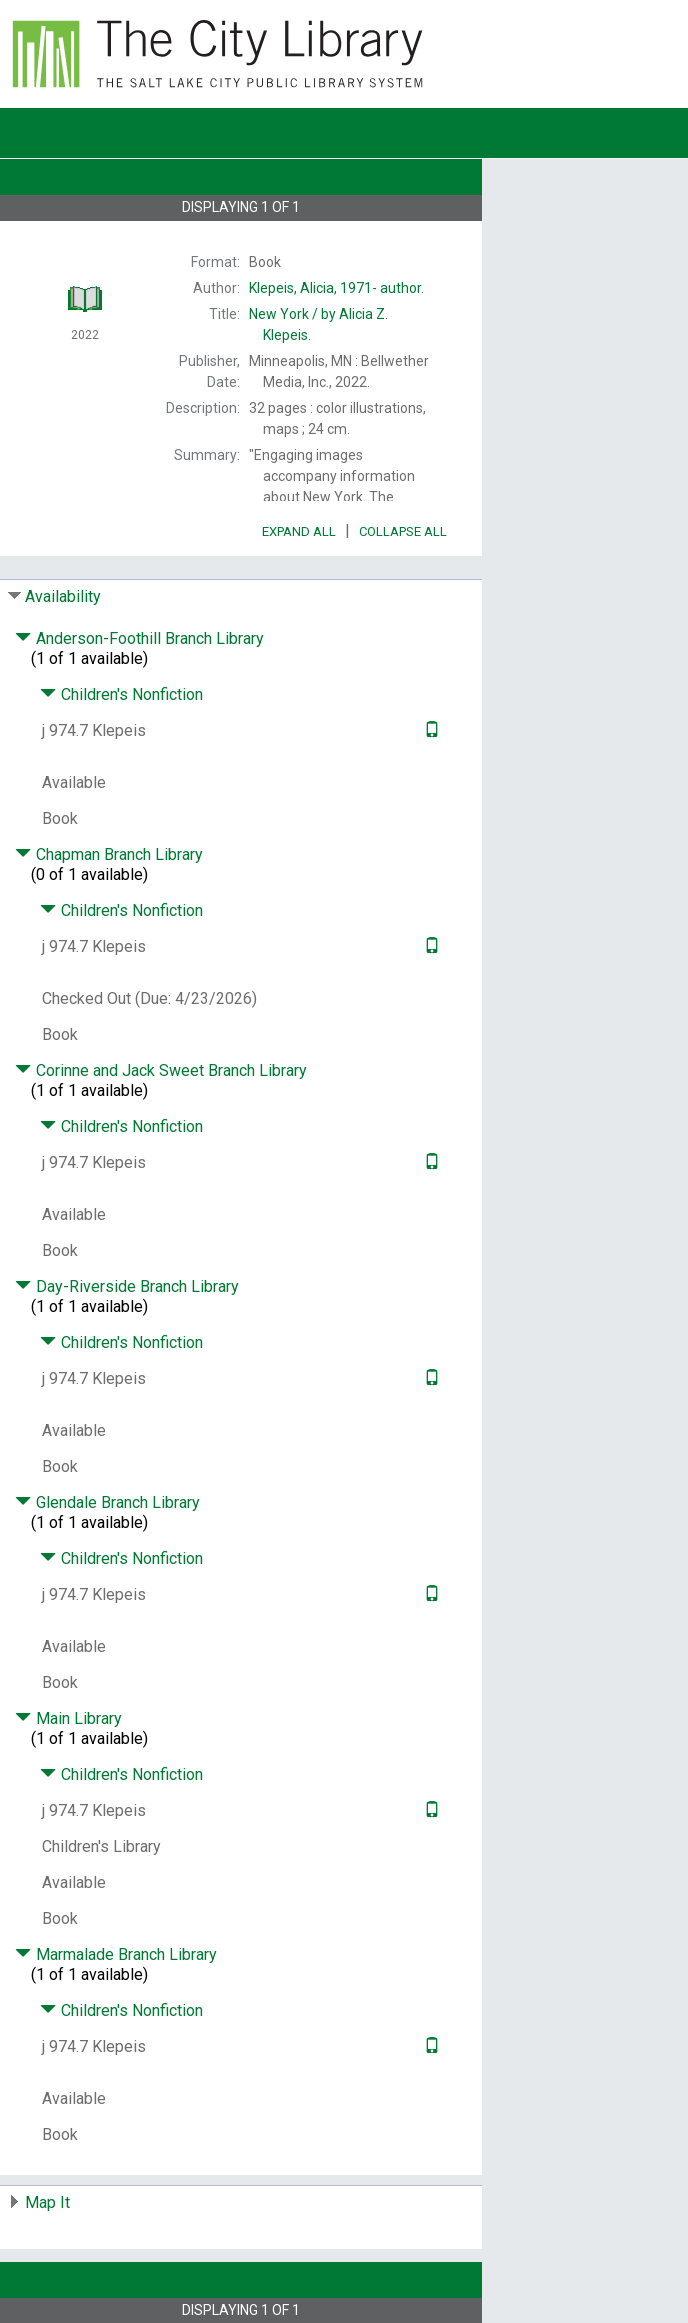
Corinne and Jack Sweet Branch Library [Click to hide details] (161, 1070)
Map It (47, 2202)
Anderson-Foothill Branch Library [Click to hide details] (139, 638)
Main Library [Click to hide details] (68, 1718)
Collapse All (403, 531)
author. (336, 288)
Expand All (299, 531)
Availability (63, 596)
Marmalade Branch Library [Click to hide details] (116, 1954)
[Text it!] (429, 730)
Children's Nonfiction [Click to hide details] (121, 694)
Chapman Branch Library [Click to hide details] (109, 854)
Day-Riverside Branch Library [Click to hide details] (127, 1286)
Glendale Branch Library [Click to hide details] (107, 1502)
